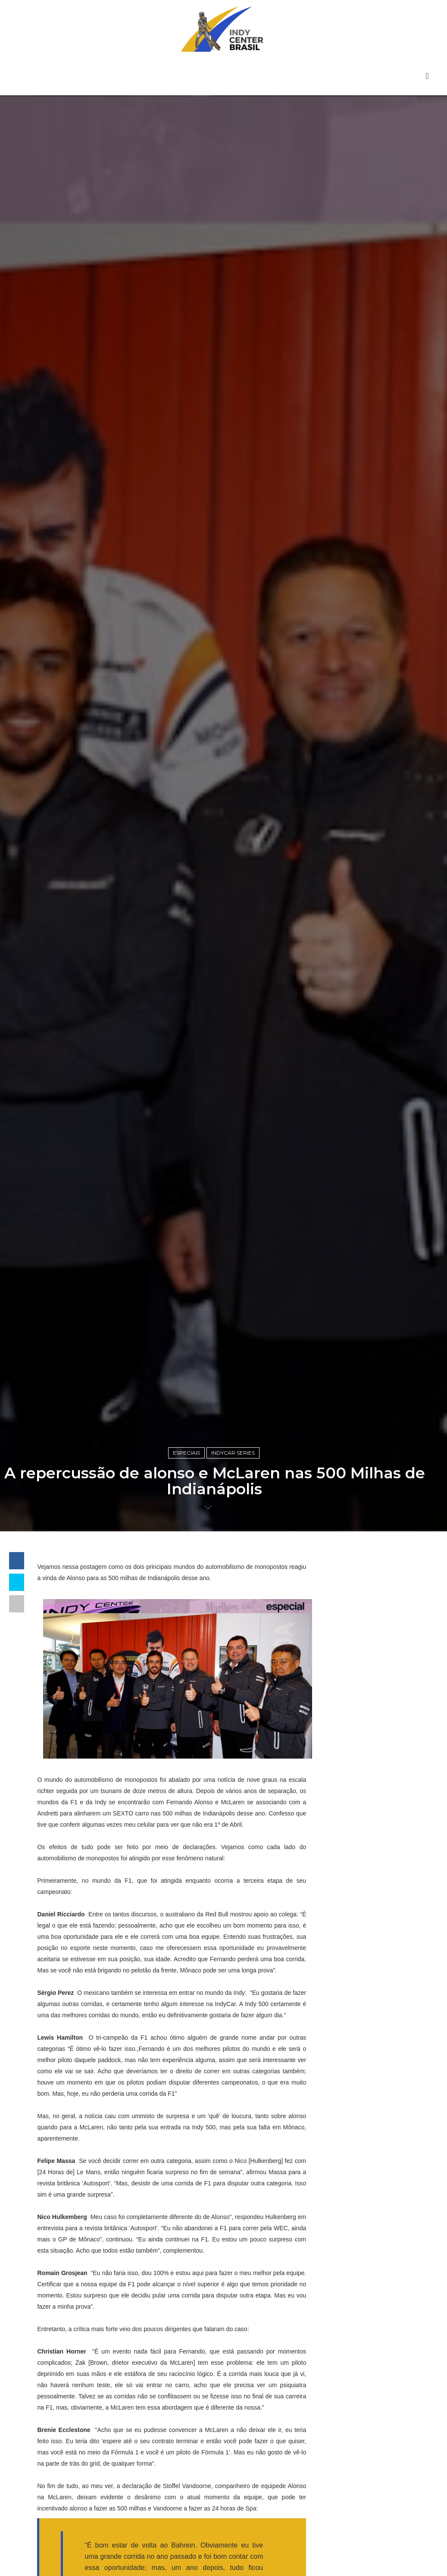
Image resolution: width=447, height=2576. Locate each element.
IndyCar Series (233, 1560)
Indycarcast (348, 2264)
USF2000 (344, 2322)
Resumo (342, 2293)
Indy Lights (348, 2220)
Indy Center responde (368, 2206)
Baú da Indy (349, 2162)
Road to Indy (351, 2308)
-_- (208, 1615)
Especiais (186, 1560)
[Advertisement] (374, 1792)
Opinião (341, 2278)
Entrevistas (347, 2177)
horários (342, 2337)
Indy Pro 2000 (353, 2235)
